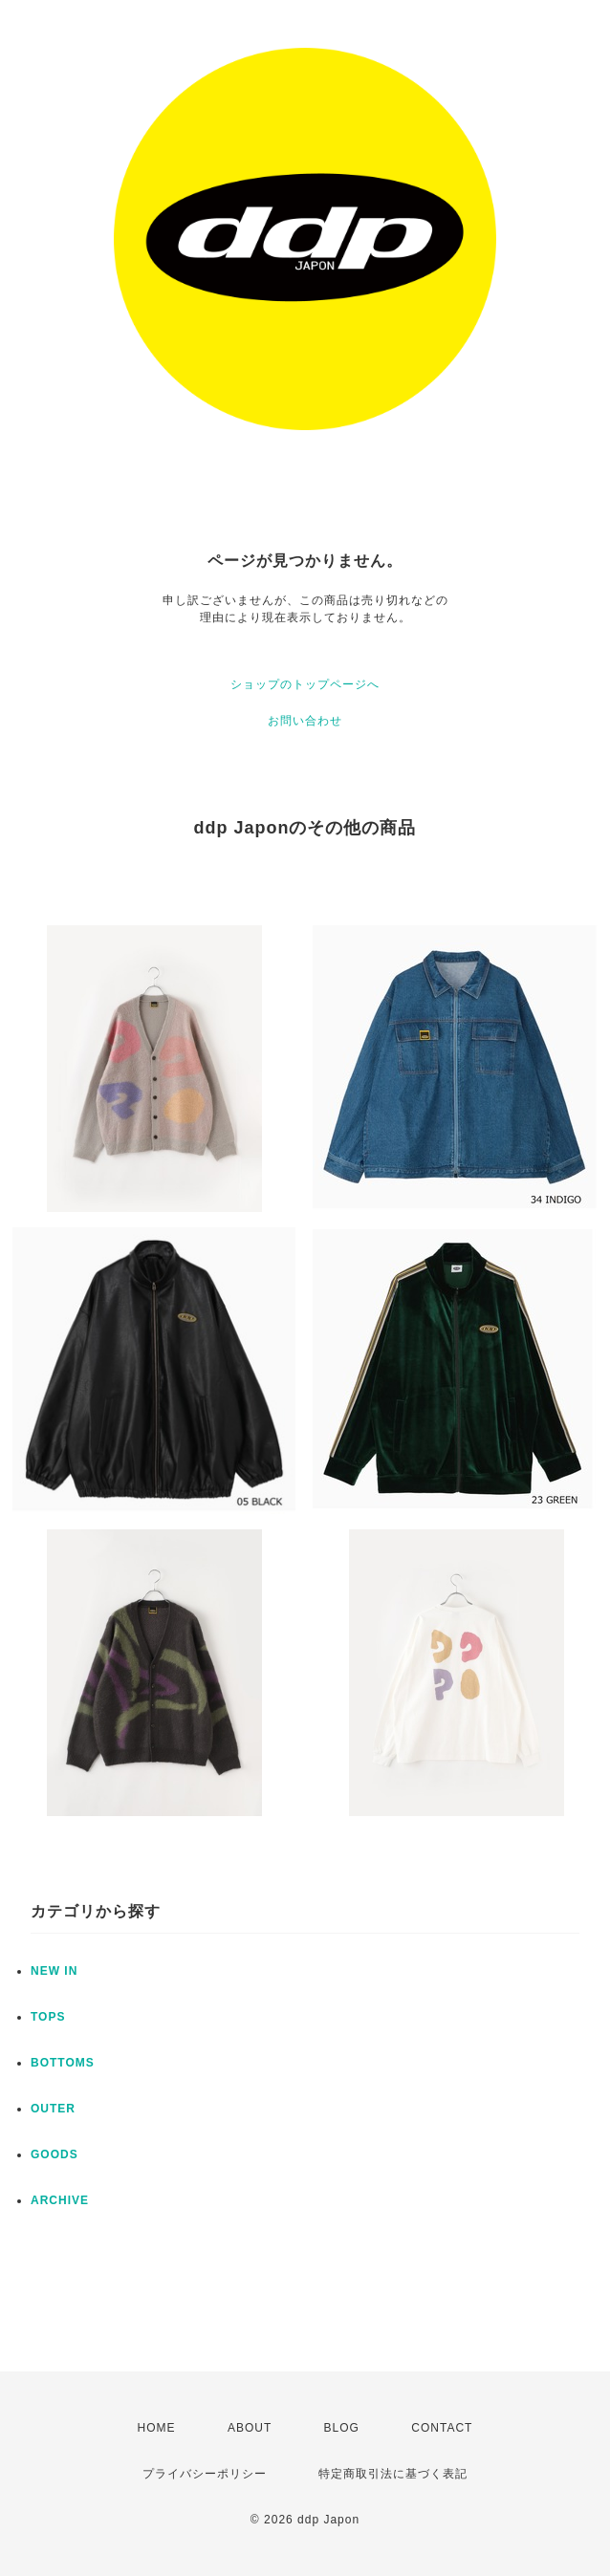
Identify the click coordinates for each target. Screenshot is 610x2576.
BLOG (341, 2428)
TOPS (48, 2017)
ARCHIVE (60, 2200)
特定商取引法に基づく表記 (393, 2473)
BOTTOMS (63, 2062)
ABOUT (250, 2428)
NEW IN (54, 1971)
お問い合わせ (305, 720)
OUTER (53, 2108)
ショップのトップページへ (305, 684)
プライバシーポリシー (204, 2473)
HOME (157, 2428)
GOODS (54, 2154)
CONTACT (441, 2428)
